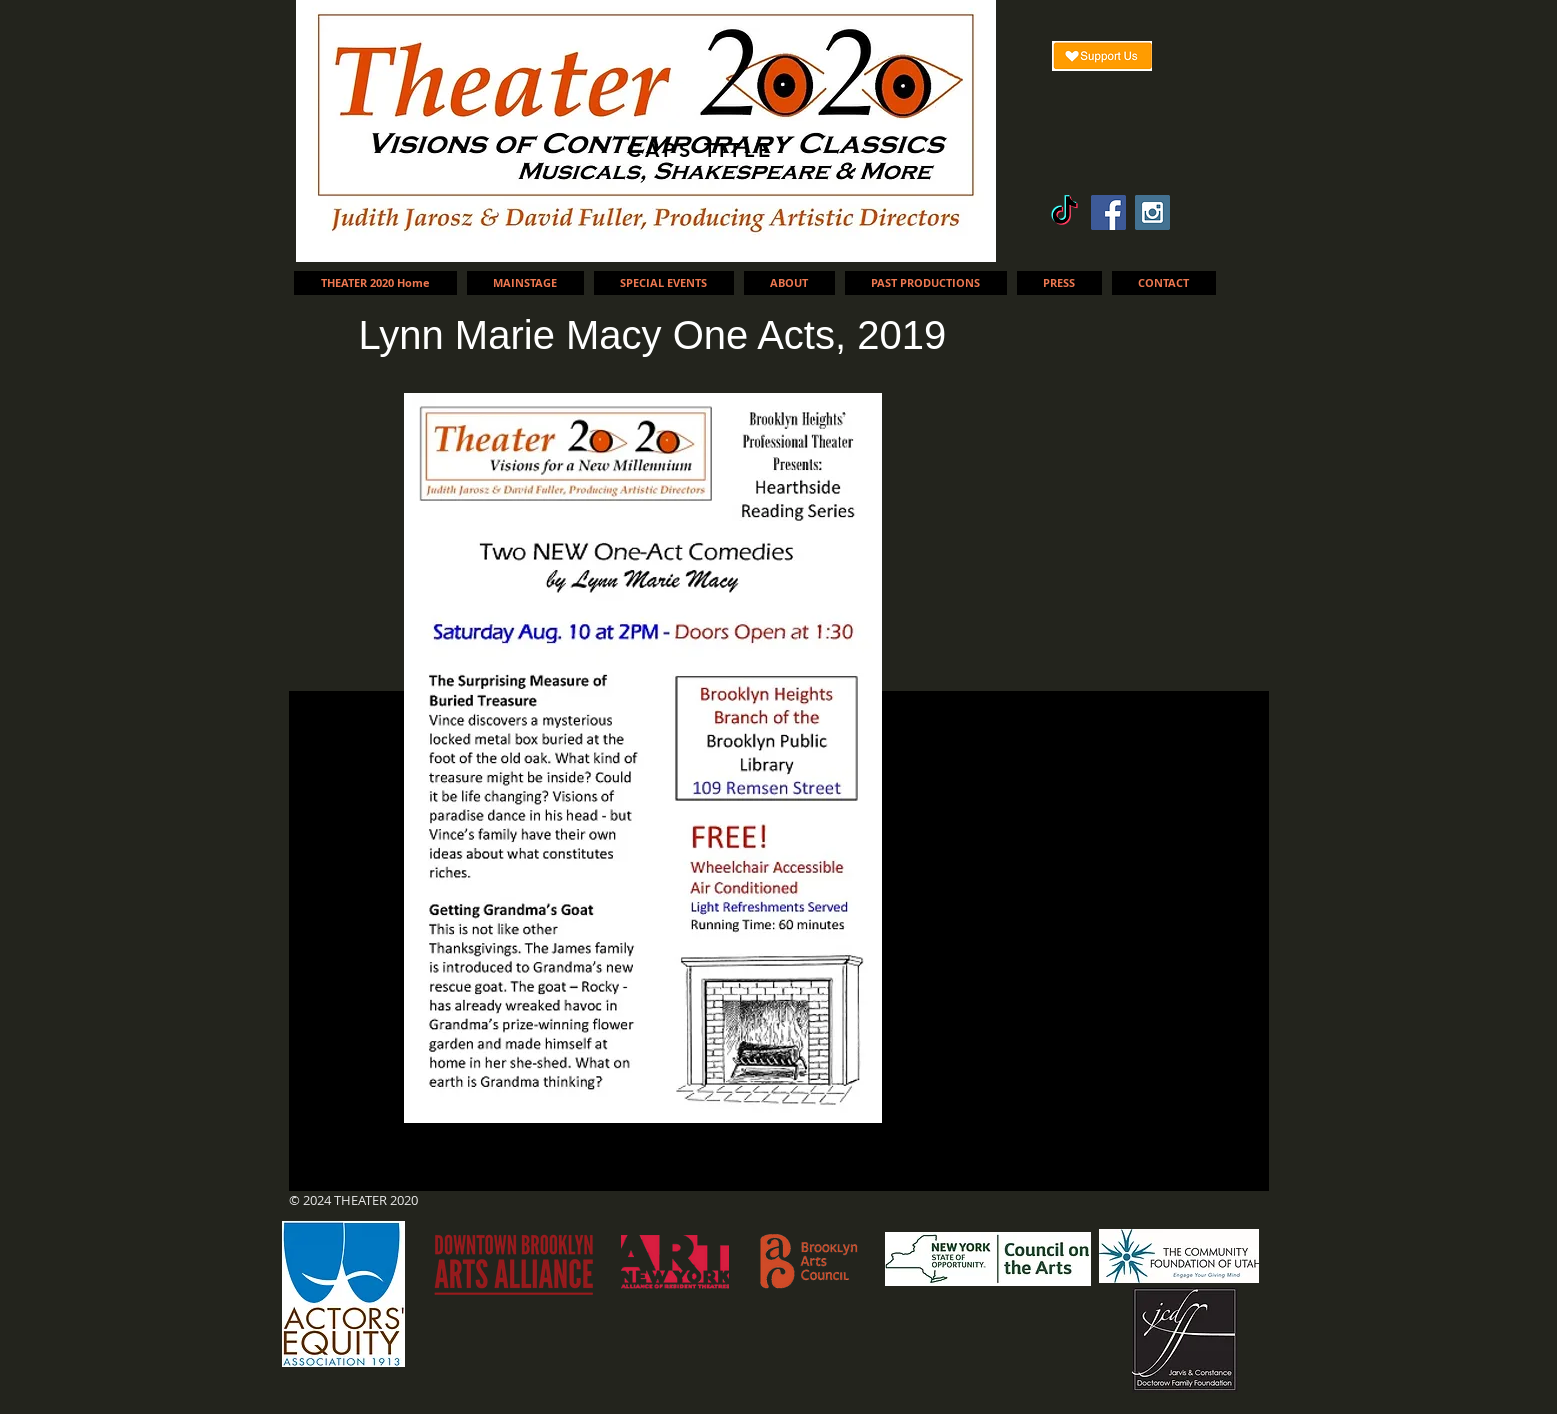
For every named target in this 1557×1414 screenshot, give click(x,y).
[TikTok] (1064, 212)
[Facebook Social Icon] (1108, 212)
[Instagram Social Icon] (1152, 212)
